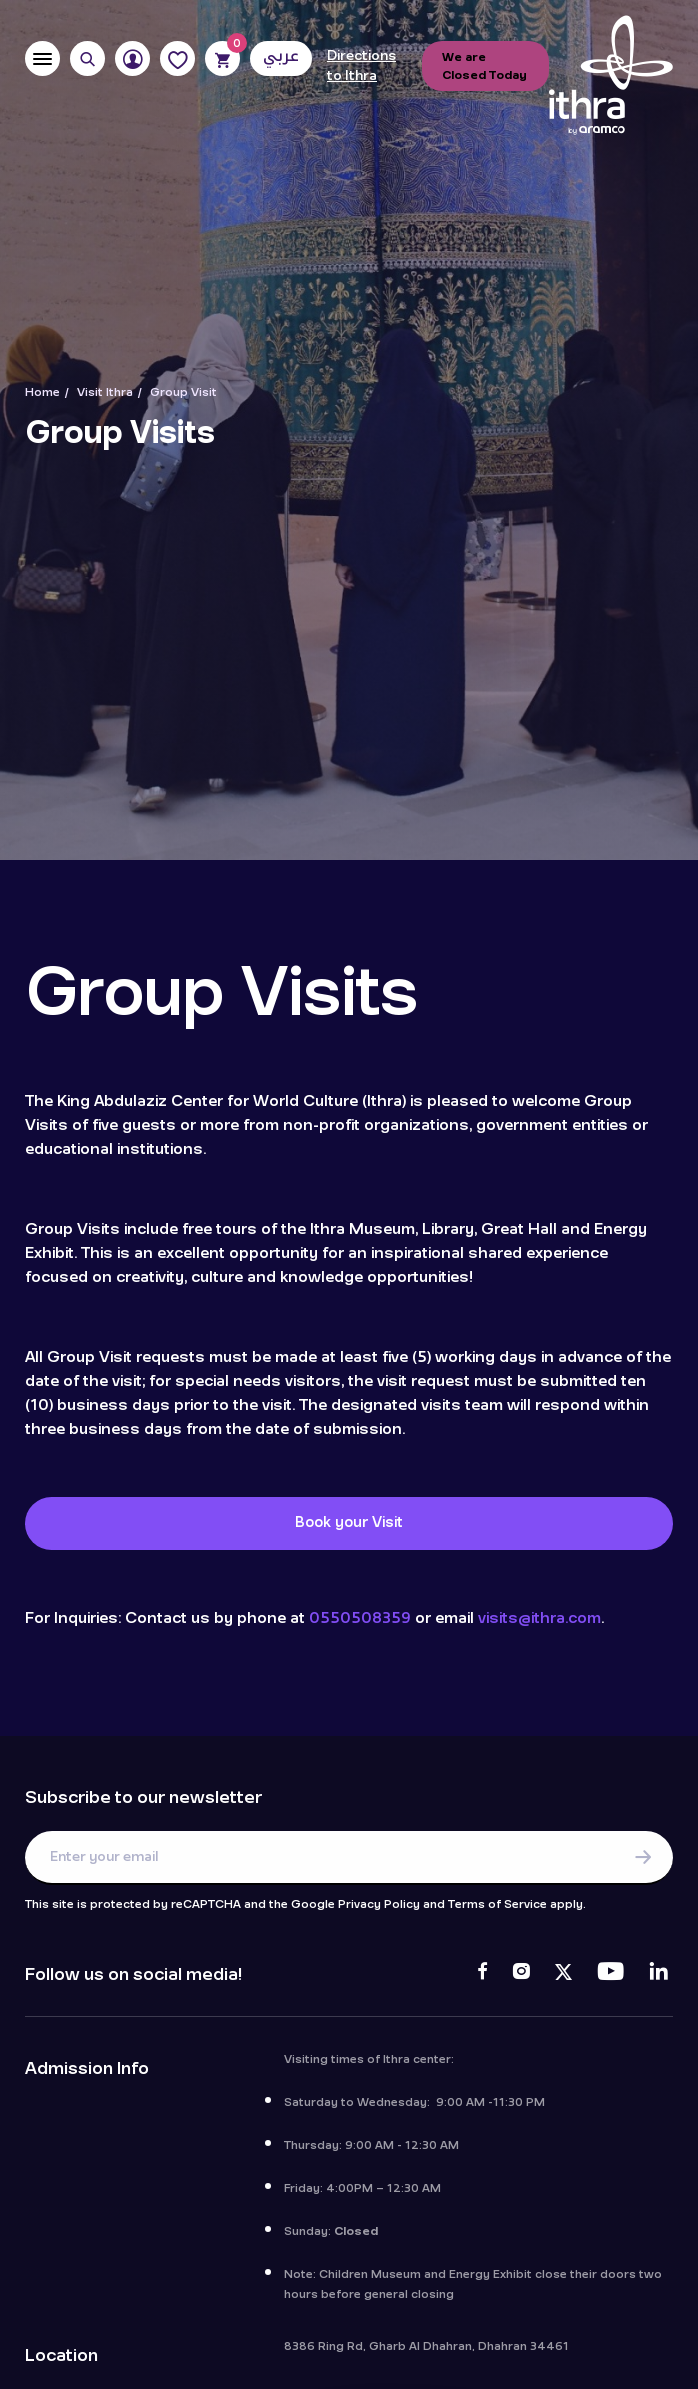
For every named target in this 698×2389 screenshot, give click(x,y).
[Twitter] (563, 1975)
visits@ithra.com (539, 1618)
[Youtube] (610, 1975)
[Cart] (222, 58)
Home (42, 392)
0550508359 (360, 1618)
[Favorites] (177, 58)
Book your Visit (349, 1522)
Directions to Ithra (361, 66)
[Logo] (611, 76)
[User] (132, 58)
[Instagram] (521, 1975)
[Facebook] (482, 1975)
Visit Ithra (105, 392)
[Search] (87, 58)
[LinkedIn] (658, 1975)
